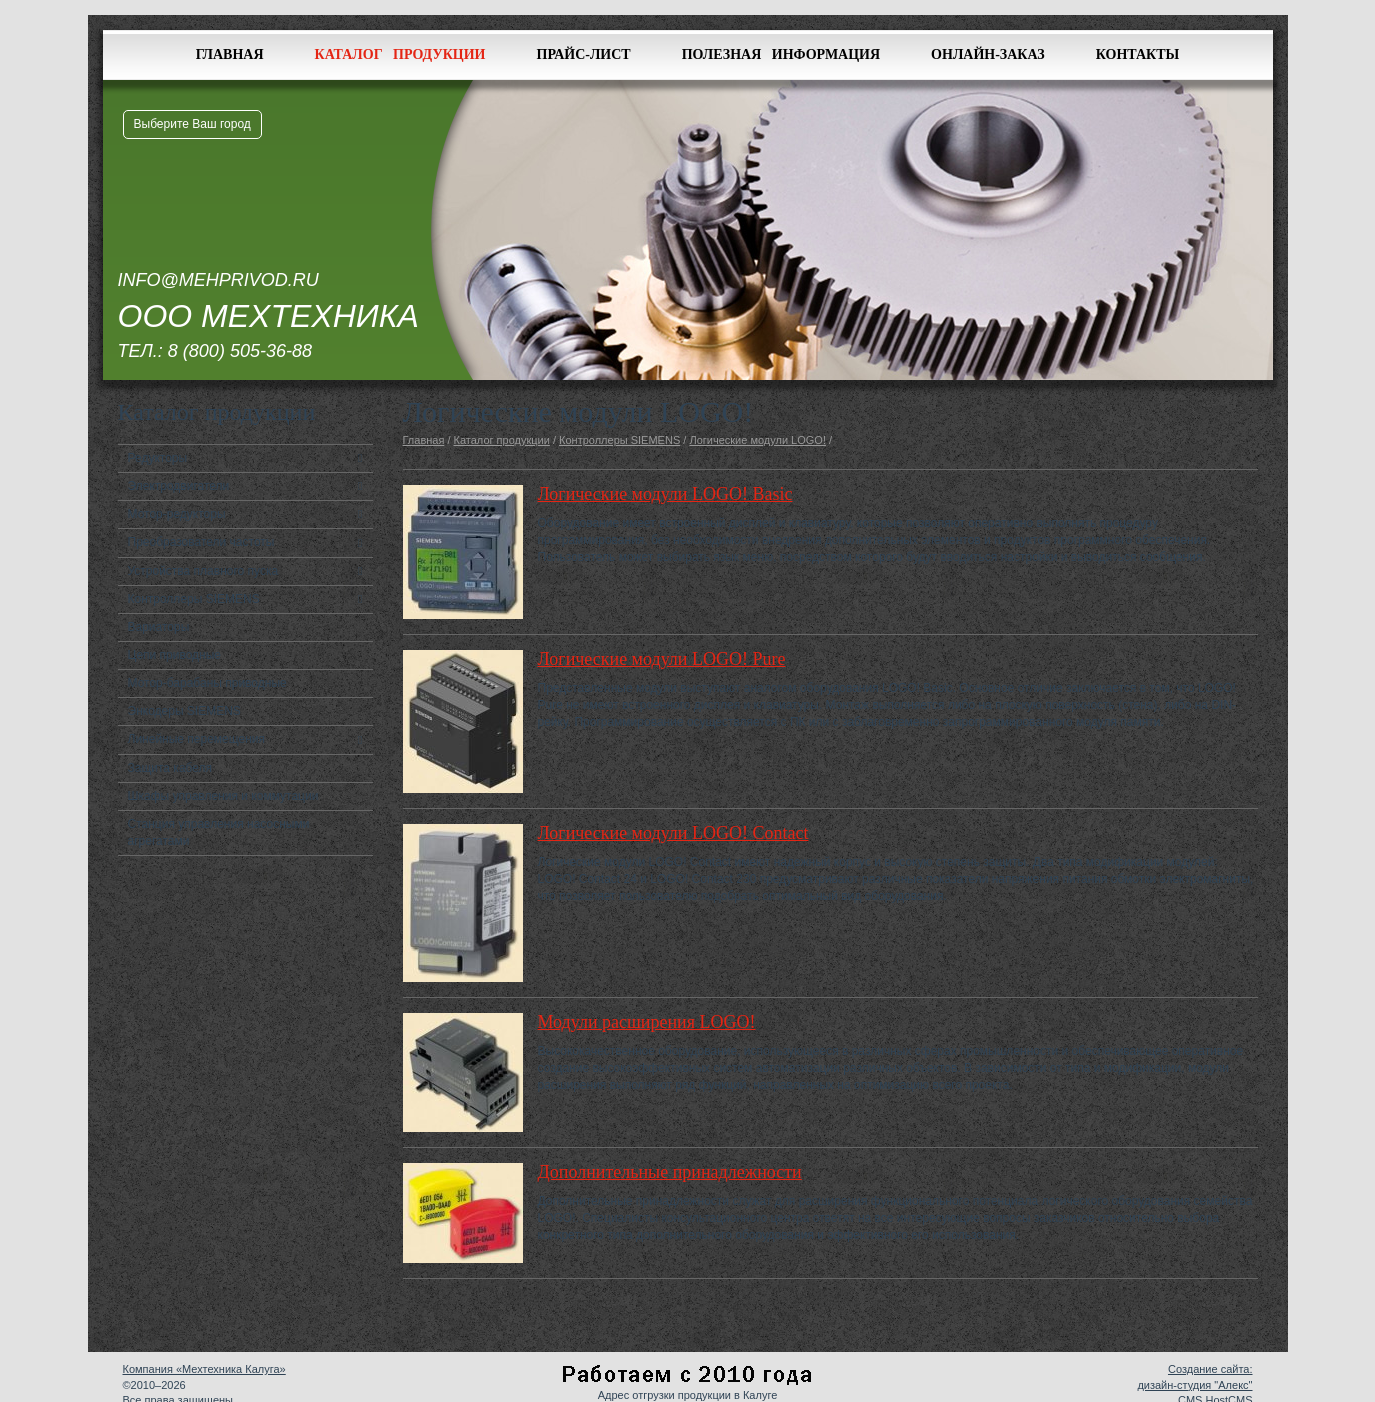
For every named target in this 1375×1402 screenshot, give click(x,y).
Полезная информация (781, 54)
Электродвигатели (179, 486)
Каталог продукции (400, 54)
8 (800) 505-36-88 (240, 351)
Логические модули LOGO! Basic (665, 494)
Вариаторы (159, 627)
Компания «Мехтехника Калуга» (204, 1369)
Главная (230, 54)
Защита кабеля (170, 768)
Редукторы (158, 458)
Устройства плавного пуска (203, 571)
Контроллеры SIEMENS (194, 599)
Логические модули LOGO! (757, 440)
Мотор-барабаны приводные (207, 683)
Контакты (1138, 54)
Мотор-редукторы (177, 514)
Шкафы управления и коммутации (223, 796)
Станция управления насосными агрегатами (219, 832)
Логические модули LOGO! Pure (662, 659)
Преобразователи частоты (201, 542)
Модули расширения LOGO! (647, 1022)
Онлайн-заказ (988, 54)
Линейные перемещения (197, 739)
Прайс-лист (584, 54)
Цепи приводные (175, 655)
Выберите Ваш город (192, 124)
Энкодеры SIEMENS (184, 711)
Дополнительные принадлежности (670, 1172)
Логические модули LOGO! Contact (673, 833)
